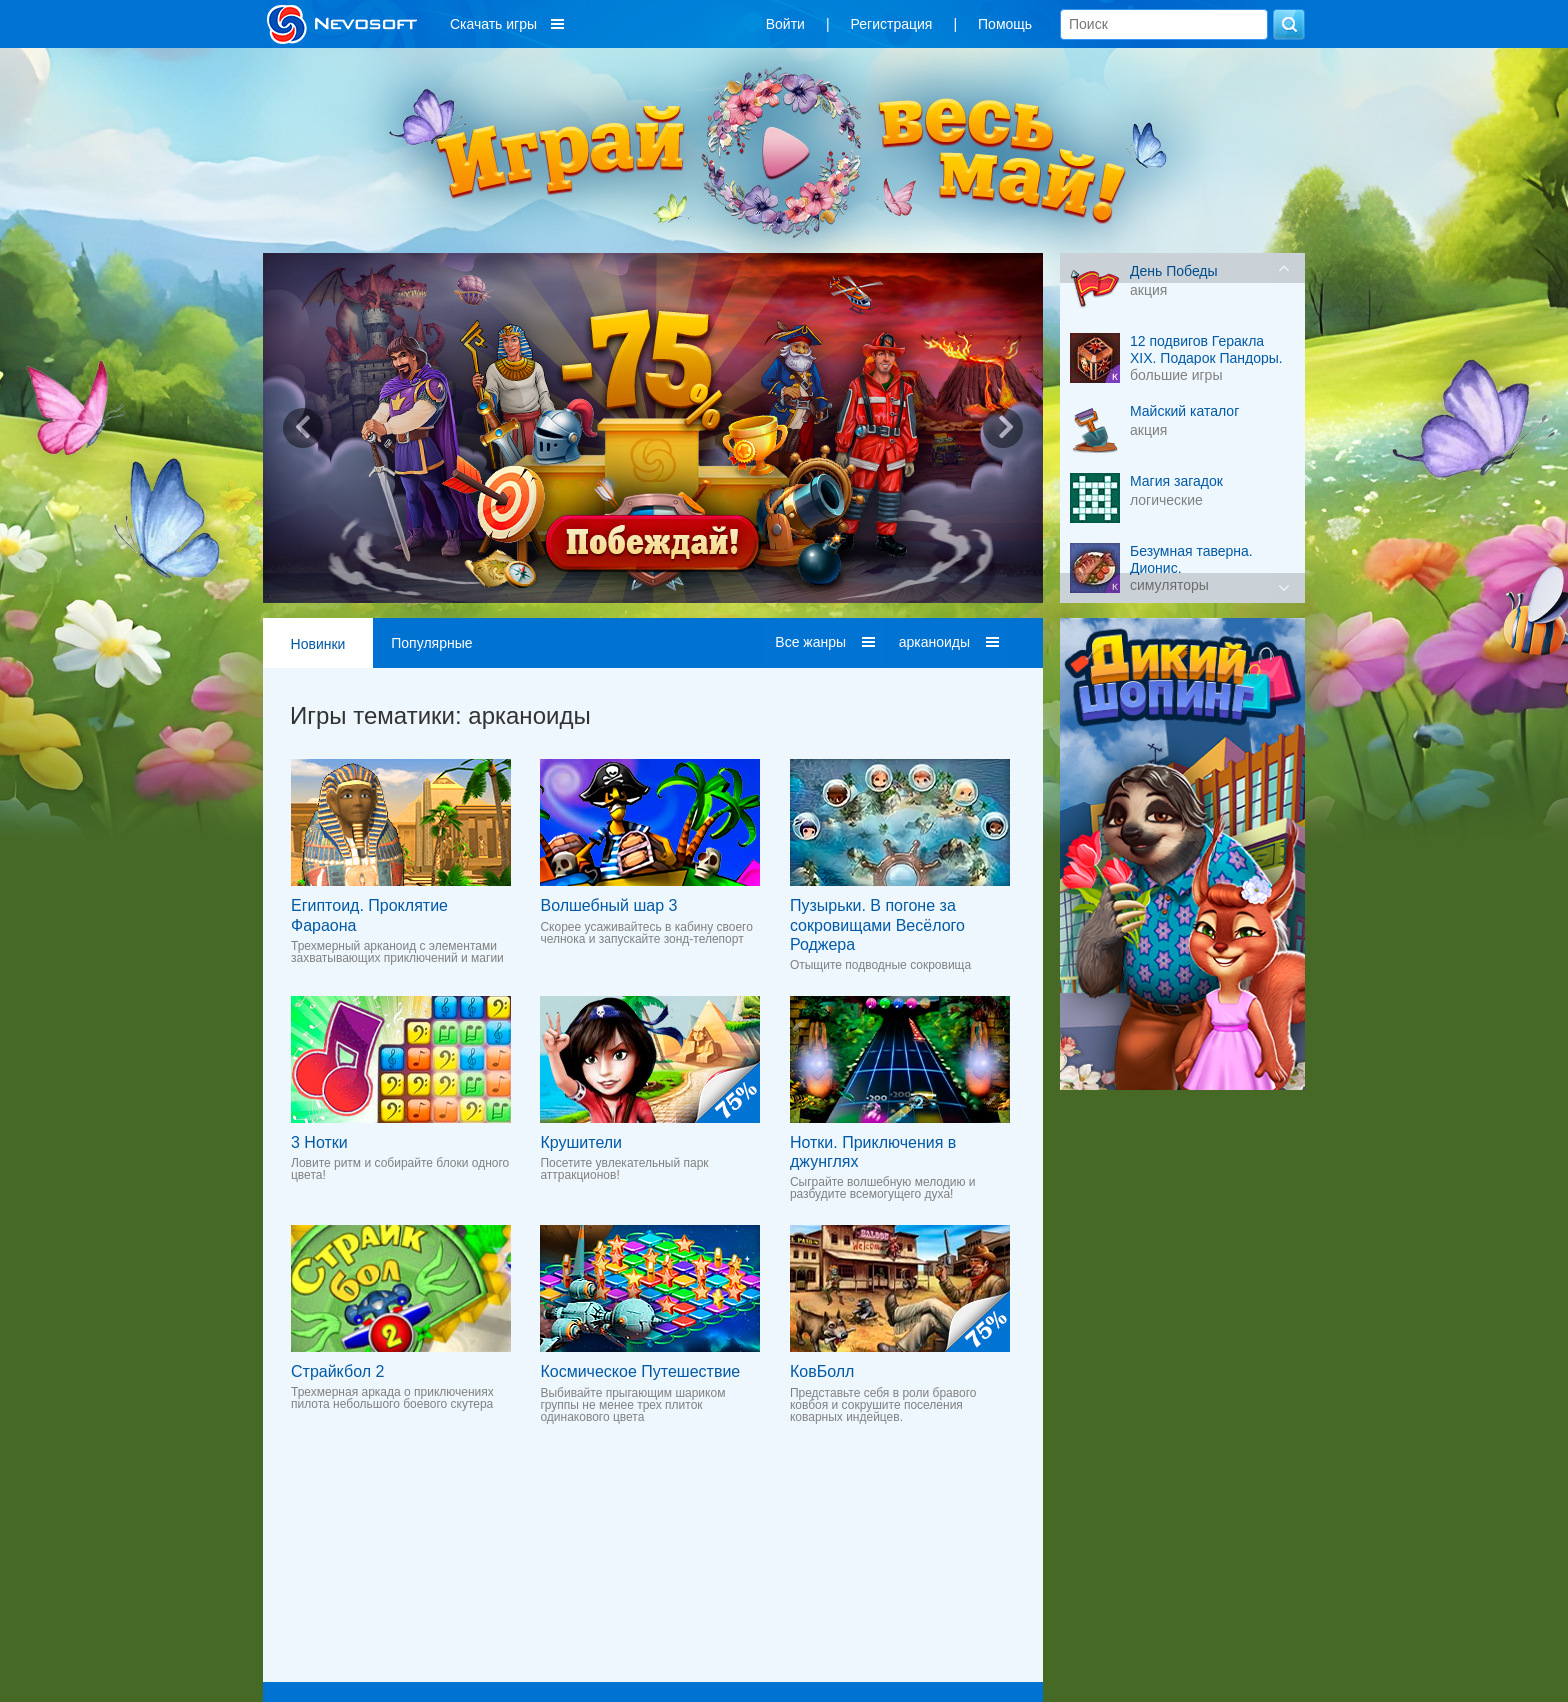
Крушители (581, 1142)
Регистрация (892, 24)
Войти (785, 24)
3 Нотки (319, 1142)
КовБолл (822, 1371)
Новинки (318, 644)
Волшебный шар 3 (608, 905)
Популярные (431, 643)
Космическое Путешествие (640, 1371)
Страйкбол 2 (337, 1371)
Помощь (1005, 24)
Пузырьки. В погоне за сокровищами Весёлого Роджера (877, 924)
